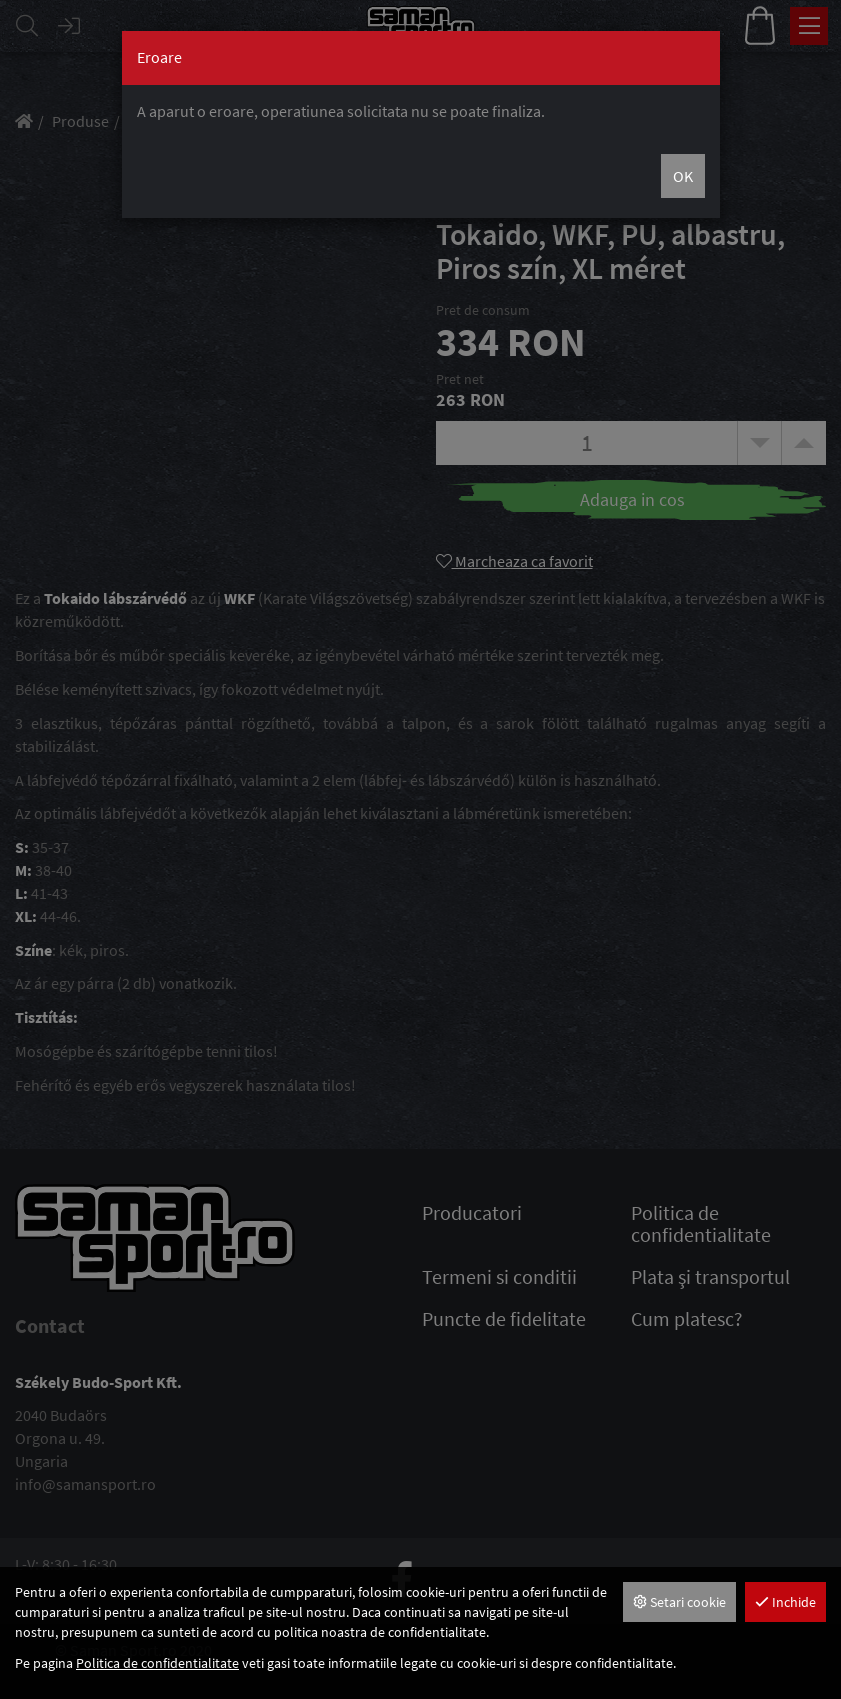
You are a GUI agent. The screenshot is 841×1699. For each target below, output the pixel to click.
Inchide (785, 1602)
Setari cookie (679, 1602)
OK (683, 176)
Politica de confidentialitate (157, 1663)
